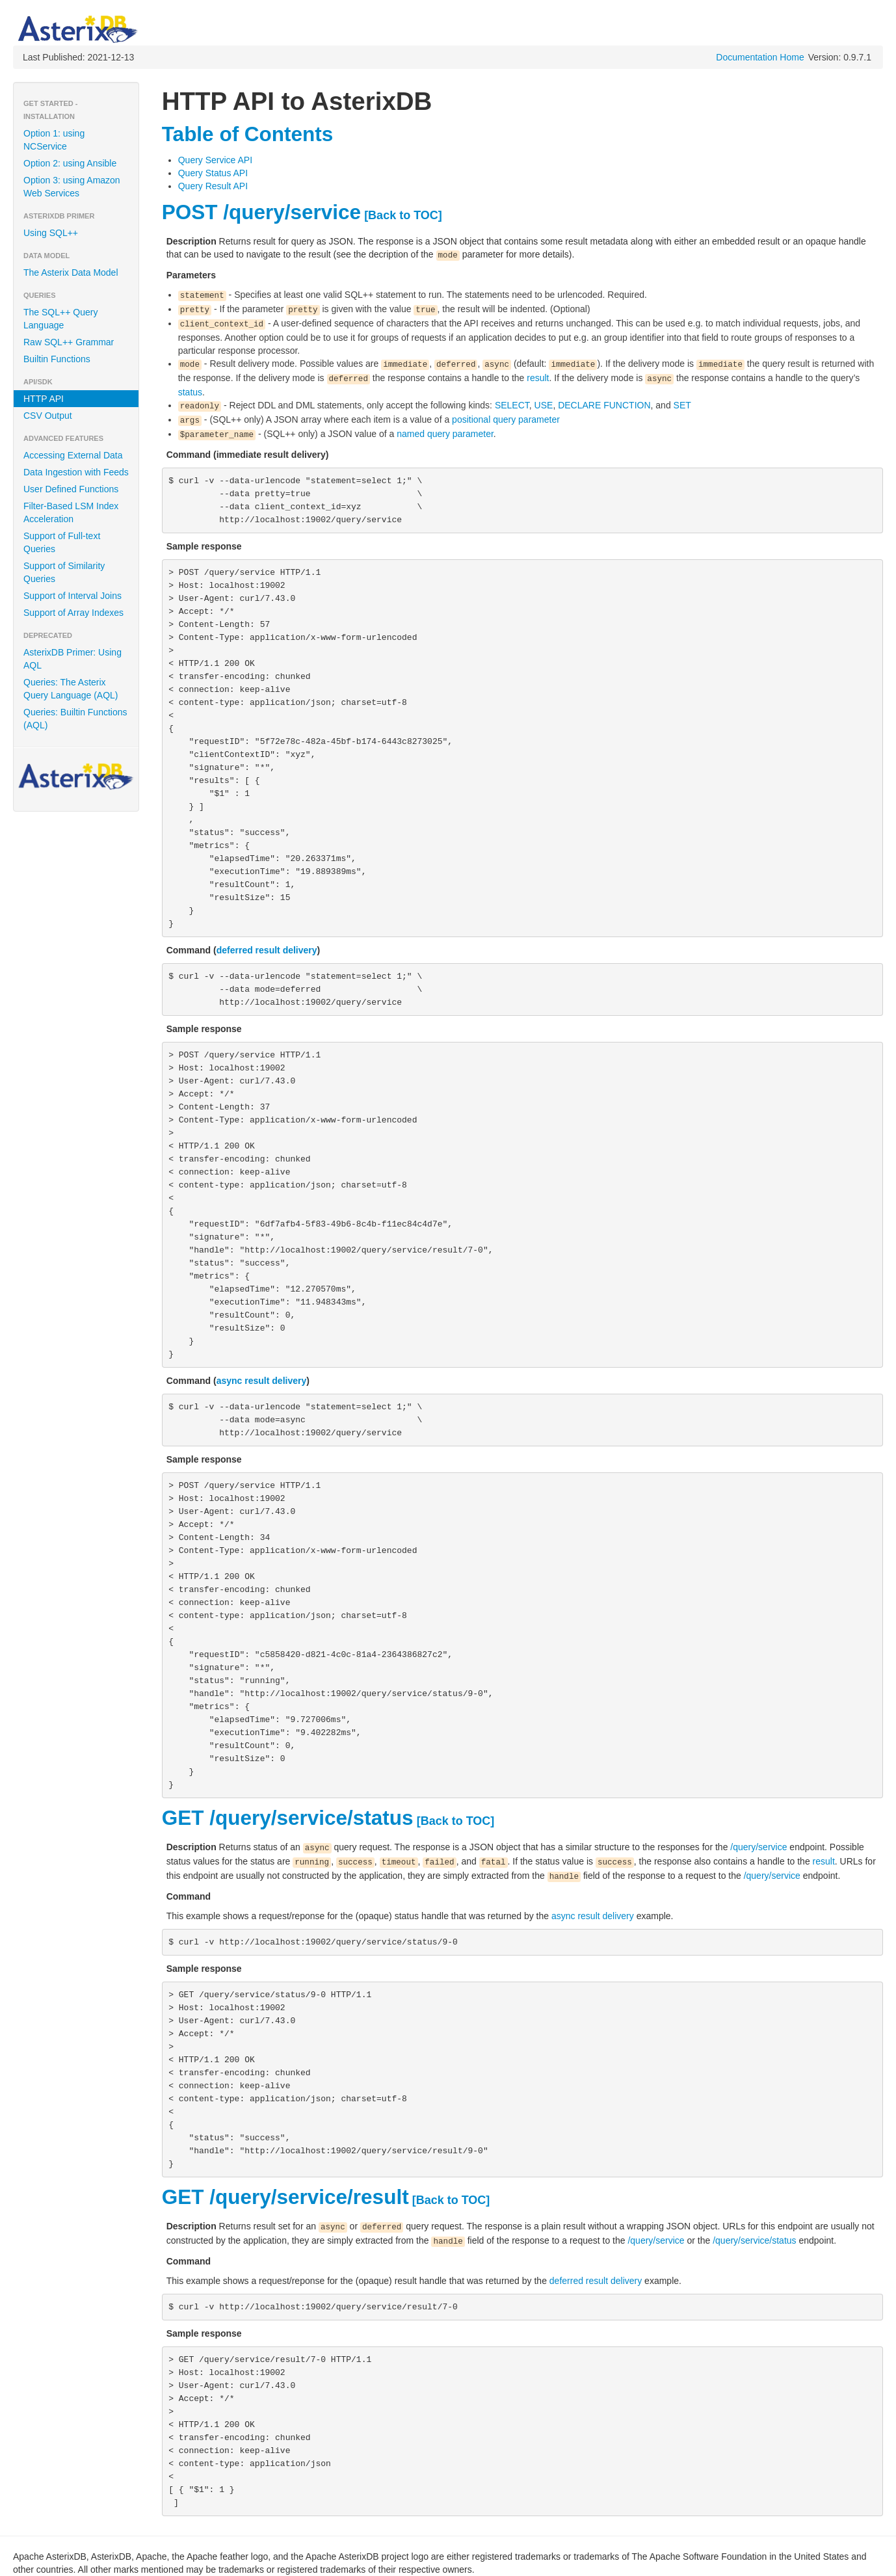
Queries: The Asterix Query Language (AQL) (70, 688)
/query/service (758, 1847)
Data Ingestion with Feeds (76, 472)
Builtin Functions (56, 359)
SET (682, 405)
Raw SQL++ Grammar (68, 342)
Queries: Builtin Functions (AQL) (75, 718)
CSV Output (47, 415)
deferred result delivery (267, 950)
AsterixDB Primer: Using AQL (72, 659)
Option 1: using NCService (54, 140)
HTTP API (43, 398)
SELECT (512, 405)
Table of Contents (248, 134)
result (538, 378)
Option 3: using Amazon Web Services (71, 186)
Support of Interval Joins (72, 596)
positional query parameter (506, 419)
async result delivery (262, 1380)
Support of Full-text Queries (61, 542)
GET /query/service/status (288, 1817)
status (190, 392)
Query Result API (213, 186)
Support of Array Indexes (73, 612)
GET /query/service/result (285, 2197)
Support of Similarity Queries (64, 572)
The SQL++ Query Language (60, 318)
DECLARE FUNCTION (604, 405)
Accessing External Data (73, 455)
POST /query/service (261, 212)
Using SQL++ (50, 233)
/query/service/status (754, 2240)
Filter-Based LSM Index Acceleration (70, 512)
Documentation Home (760, 57)
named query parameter (445, 434)
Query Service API (215, 160)
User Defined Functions (70, 489)
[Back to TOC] (403, 215)
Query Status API (213, 173)
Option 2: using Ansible (69, 163)
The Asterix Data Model (70, 272)
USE (543, 405)
